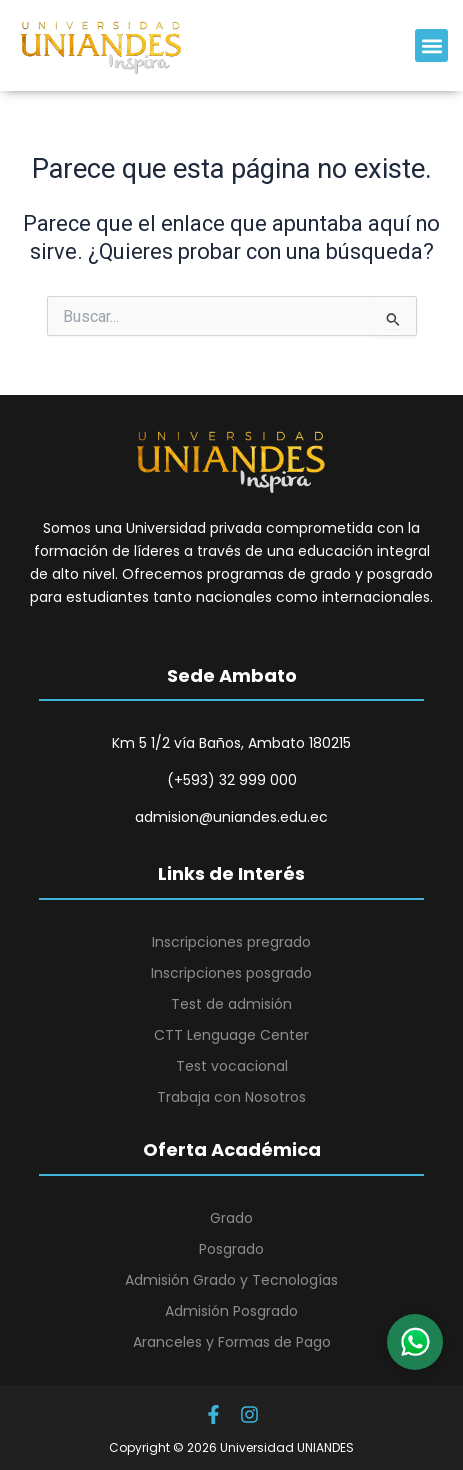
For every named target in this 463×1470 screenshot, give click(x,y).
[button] (431, 45)
